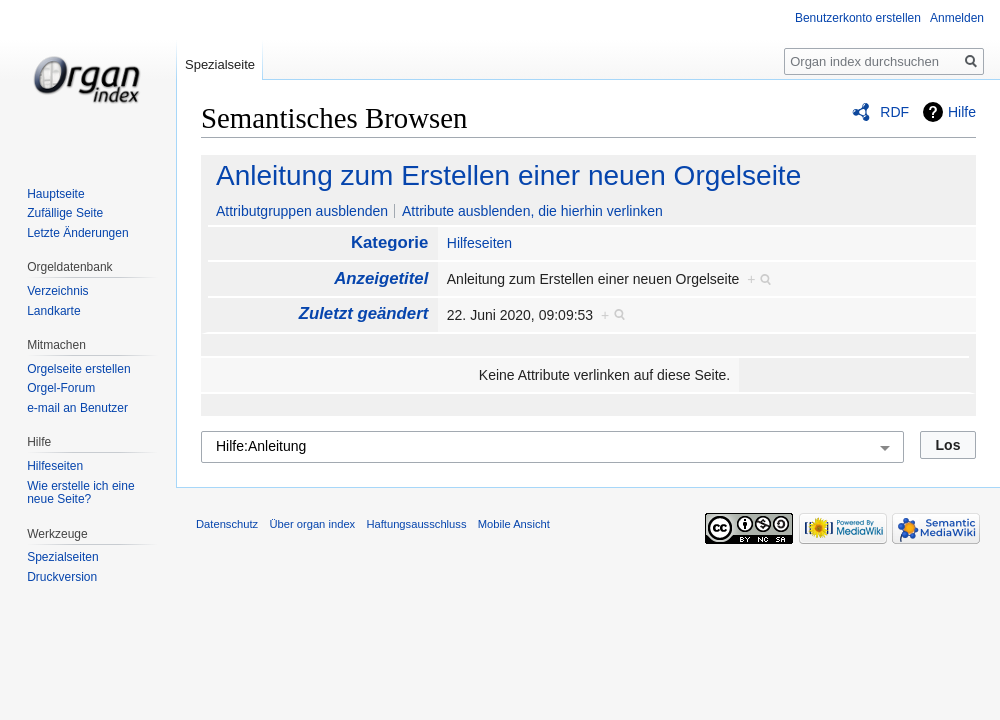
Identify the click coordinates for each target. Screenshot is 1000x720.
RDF (894, 112)
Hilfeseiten (479, 243)
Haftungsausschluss (416, 524)
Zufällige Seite (65, 213)
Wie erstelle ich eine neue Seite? (80, 493)
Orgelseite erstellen (78, 369)
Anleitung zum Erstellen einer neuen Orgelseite (508, 175)
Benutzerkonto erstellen (858, 18)
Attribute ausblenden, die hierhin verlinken (532, 211)
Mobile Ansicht (514, 524)
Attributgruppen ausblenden (302, 211)
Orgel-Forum (61, 388)
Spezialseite (220, 64)
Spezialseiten (62, 557)
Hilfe (962, 112)
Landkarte (53, 311)
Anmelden (957, 18)
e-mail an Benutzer (77, 408)
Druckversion (62, 577)
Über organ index (312, 524)
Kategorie (389, 242)
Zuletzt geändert (364, 313)
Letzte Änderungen (77, 233)
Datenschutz (227, 524)
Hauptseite (55, 194)
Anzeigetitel (381, 278)
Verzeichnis (57, 291)
